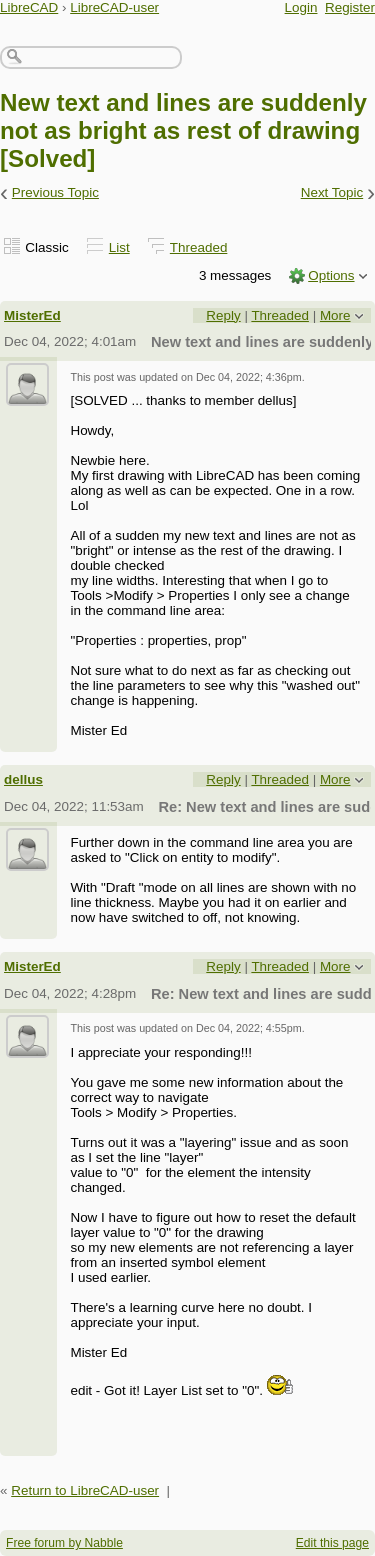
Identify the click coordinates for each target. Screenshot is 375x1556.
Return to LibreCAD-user (85, 1490)
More (335, 315)
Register (350, 7)
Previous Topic (55, 192)
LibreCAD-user (114, 7)
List (119, 247)
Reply (223, 315)
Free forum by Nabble (64, 1543)
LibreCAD (29, 7)
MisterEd (32, 315)
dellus (23, 779)
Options (331, 275)
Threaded (199, 247)
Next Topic (332, 192)
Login (301, 7)
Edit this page (332, 1543)
